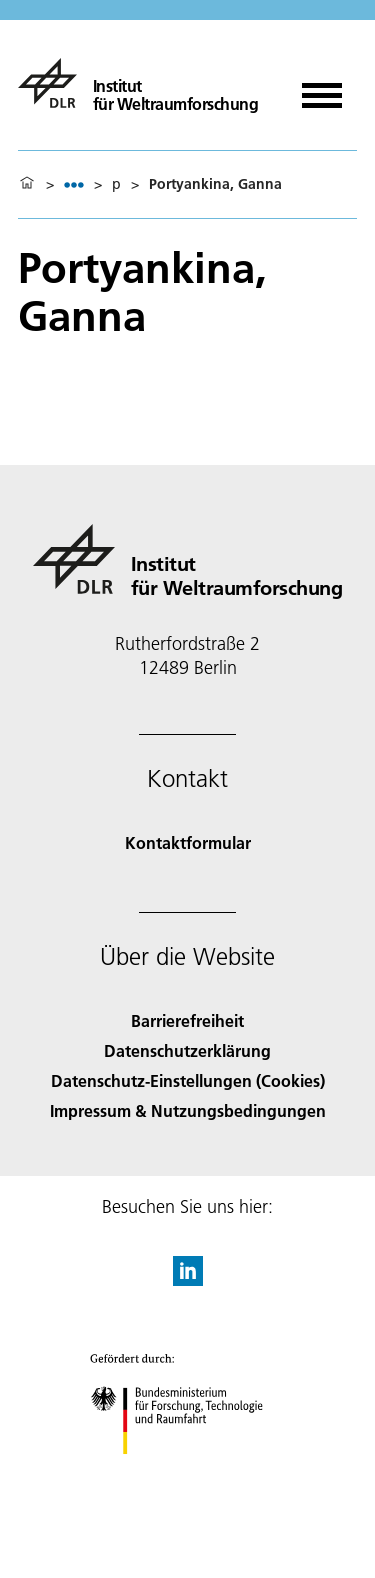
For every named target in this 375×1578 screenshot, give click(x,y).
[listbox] (74, 184)
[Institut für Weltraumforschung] (138, 83)
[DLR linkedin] (188, 1279)
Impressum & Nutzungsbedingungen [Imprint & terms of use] (188, 1110)
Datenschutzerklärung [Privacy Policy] (187, 1050)
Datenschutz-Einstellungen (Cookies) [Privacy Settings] (188, 1080)
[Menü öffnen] (322, 88)
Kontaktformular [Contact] (188, 842)
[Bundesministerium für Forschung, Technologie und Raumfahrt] (187, 1471)
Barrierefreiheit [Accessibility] (187, 1020)
